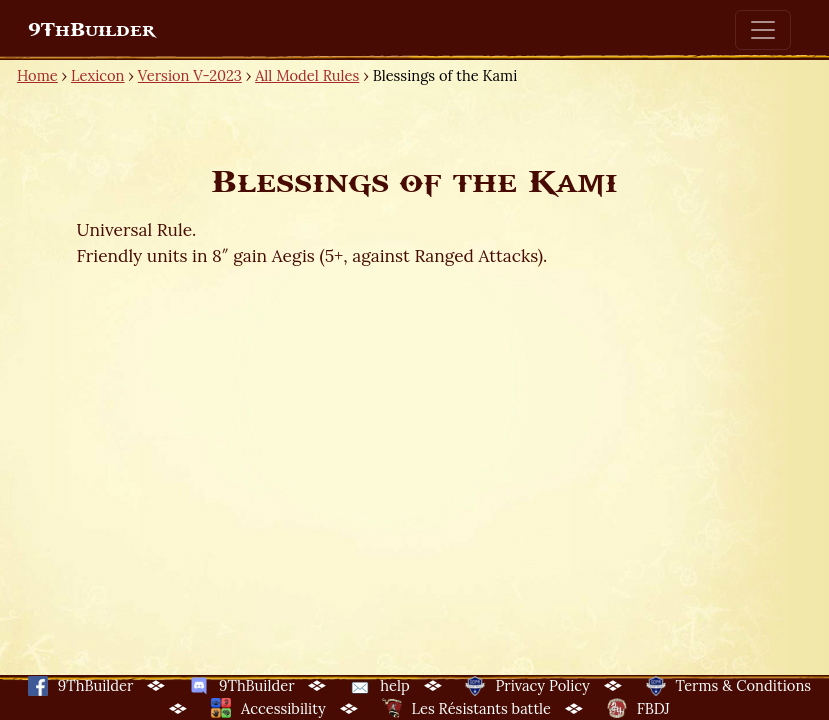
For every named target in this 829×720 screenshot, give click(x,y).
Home (37, 75)
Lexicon (97, 75)
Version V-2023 (190, 75)
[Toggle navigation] (763, 30)
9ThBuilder (91, 30)
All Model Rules (307, 75)
